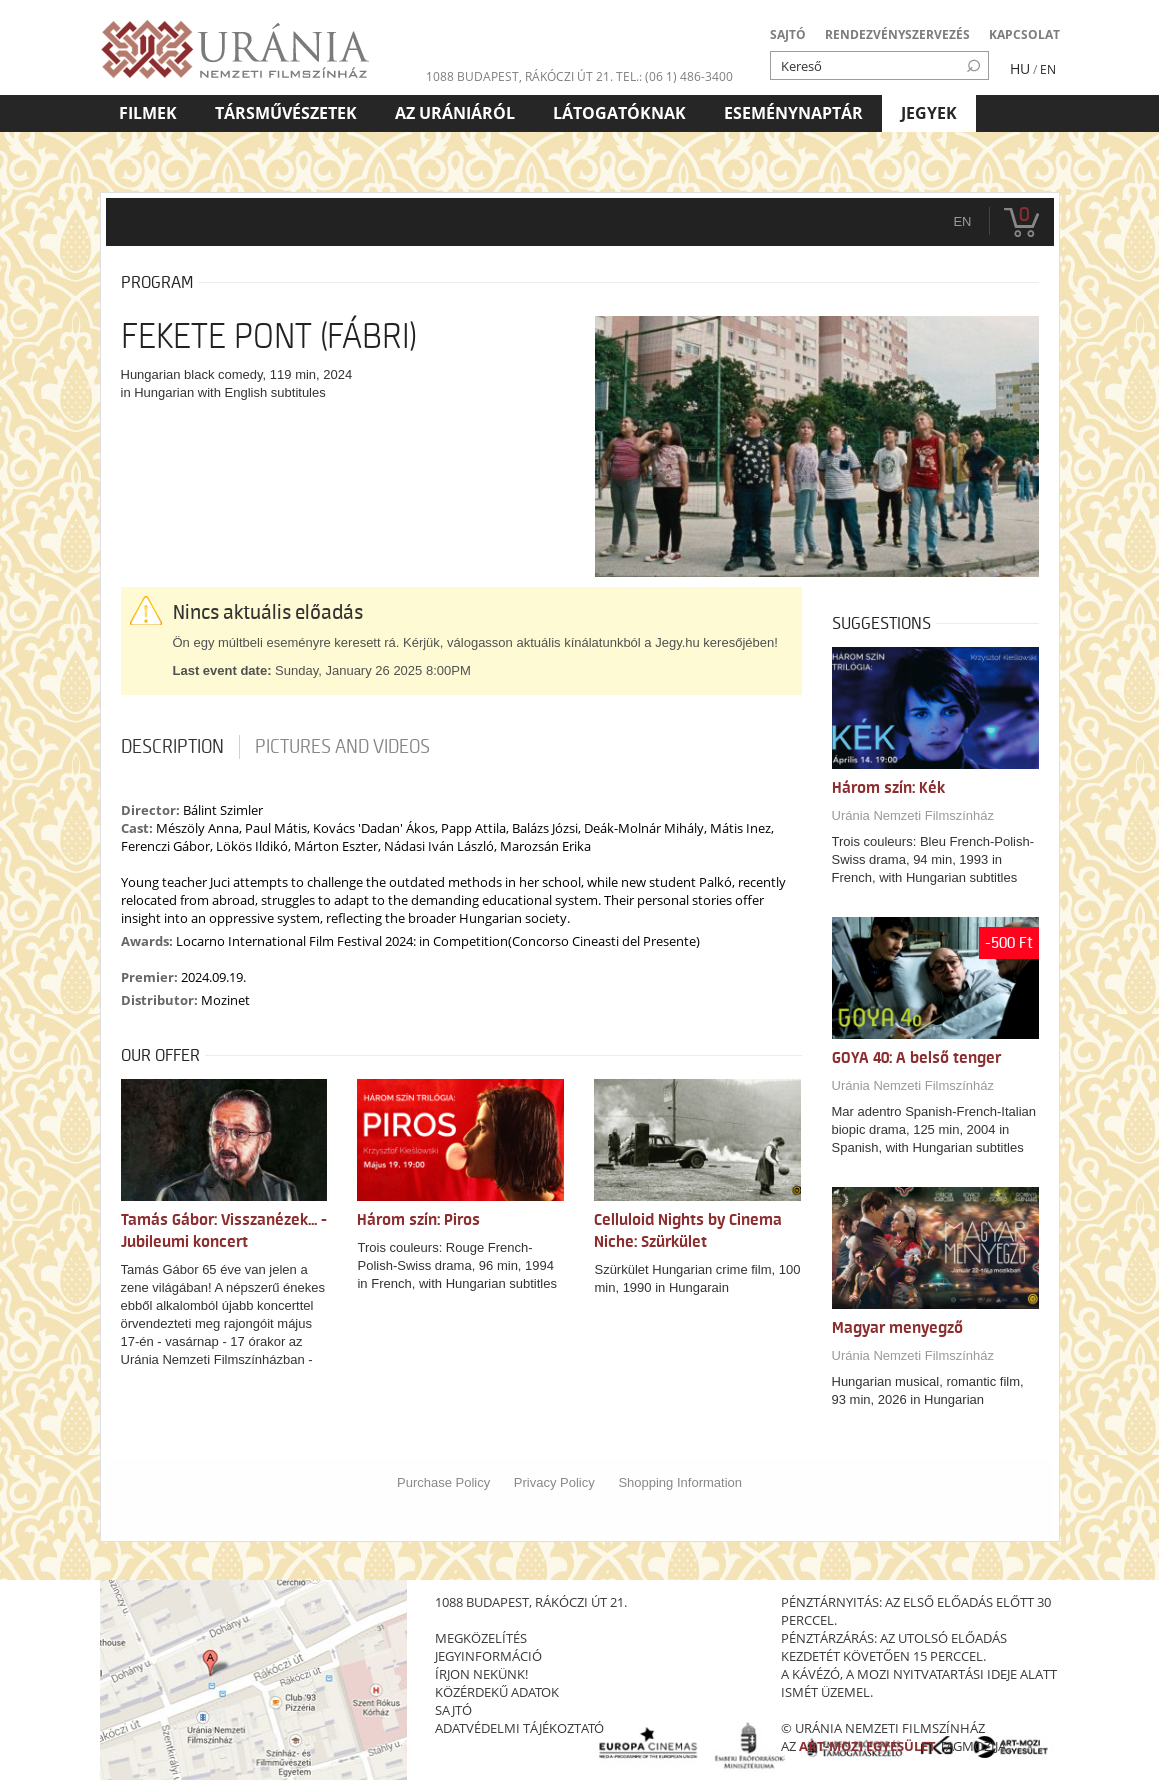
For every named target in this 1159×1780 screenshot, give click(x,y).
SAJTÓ (788, 34)
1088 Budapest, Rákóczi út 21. (519, 76)
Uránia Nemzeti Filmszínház (913, 815)
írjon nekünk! (481, 1674)
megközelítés (481, 1638)
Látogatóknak (619, 113)
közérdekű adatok (497, 1692)
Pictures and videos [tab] (342, 747)
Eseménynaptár (793, 113)
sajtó (453, 1710)
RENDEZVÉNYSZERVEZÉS (897, 34)
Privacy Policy (554, 1482)
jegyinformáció (488, 1656)
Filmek (148, 113)
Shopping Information (680, 1482)
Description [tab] (172, 747)
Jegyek (929, 113)
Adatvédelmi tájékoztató (519, 1728)
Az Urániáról (455, 113)
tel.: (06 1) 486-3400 (674, 76)
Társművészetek (286, 113)
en (962, 221)
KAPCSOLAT (1024, 34)
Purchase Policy (443, 1482)
